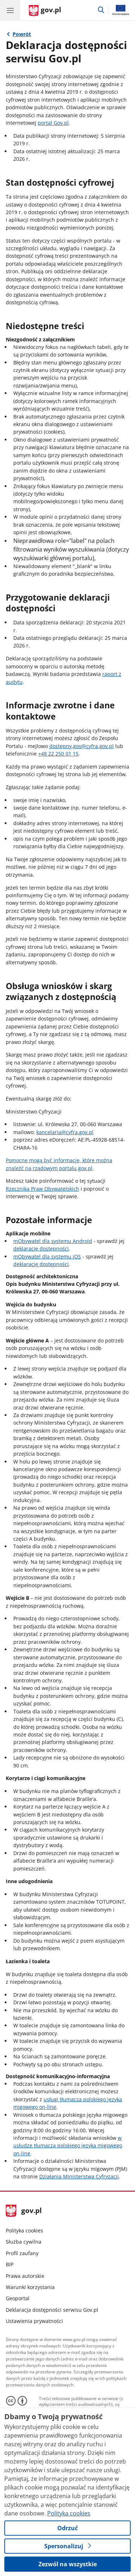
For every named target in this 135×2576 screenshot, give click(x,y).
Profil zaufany (22, 2253)
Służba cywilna (23, 2241)
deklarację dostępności (41, 1248)
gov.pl (24, 2211)
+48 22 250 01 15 (58, 753)
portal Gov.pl (53, 122)
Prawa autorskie (25, 2275)
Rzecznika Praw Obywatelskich (42, 1188)
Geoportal (18, 2298)
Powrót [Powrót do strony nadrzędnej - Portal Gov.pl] (22, 34)
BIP (9, 2264)
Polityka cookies (24, 2230)
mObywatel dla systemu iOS (47, 1256)
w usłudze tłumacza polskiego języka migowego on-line (67, 2145)
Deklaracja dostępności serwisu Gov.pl (52, 2309)
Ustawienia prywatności (34, 2321)
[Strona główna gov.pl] (45, 11)
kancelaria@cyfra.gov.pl (65, 1132)
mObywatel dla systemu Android (52, 1241)
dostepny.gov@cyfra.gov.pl (81, 746)
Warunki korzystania (30, 2287)
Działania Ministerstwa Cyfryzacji (79, 2176)
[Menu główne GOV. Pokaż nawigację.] (10, 10)
